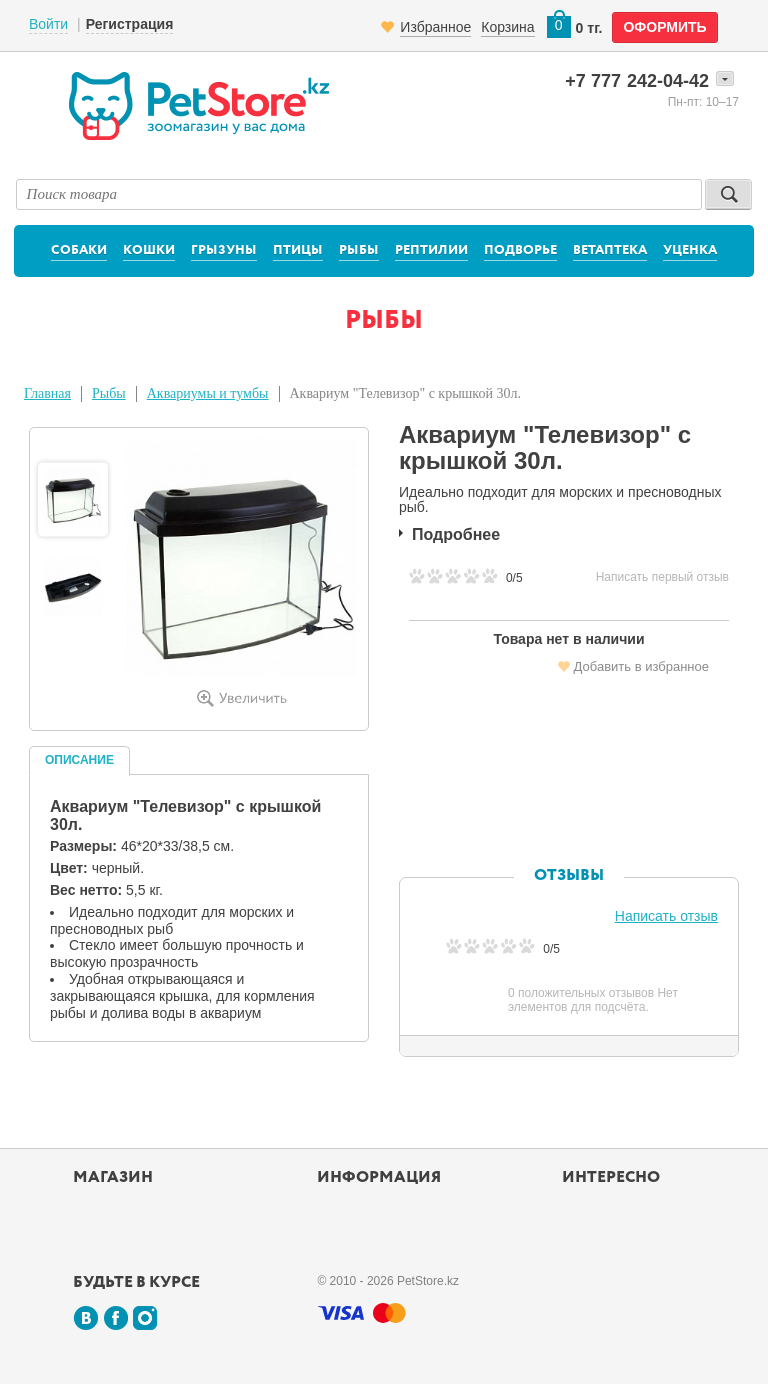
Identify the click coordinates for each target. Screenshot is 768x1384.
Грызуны (224, 250)
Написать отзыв (666, 916)
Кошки (149, 250)
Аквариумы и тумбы (208, 393)
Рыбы (359, 250)
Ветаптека (610, 250)
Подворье (520, 250)
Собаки (79, 250)
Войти (48, 24)
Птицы (298, 250)
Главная (47, 393)
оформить (664, 27)
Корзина (507, 27)
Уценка (690, 250)
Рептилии (431, 250)
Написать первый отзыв (662, 577)
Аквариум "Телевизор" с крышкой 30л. (405, 393)
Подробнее (456, 534)
